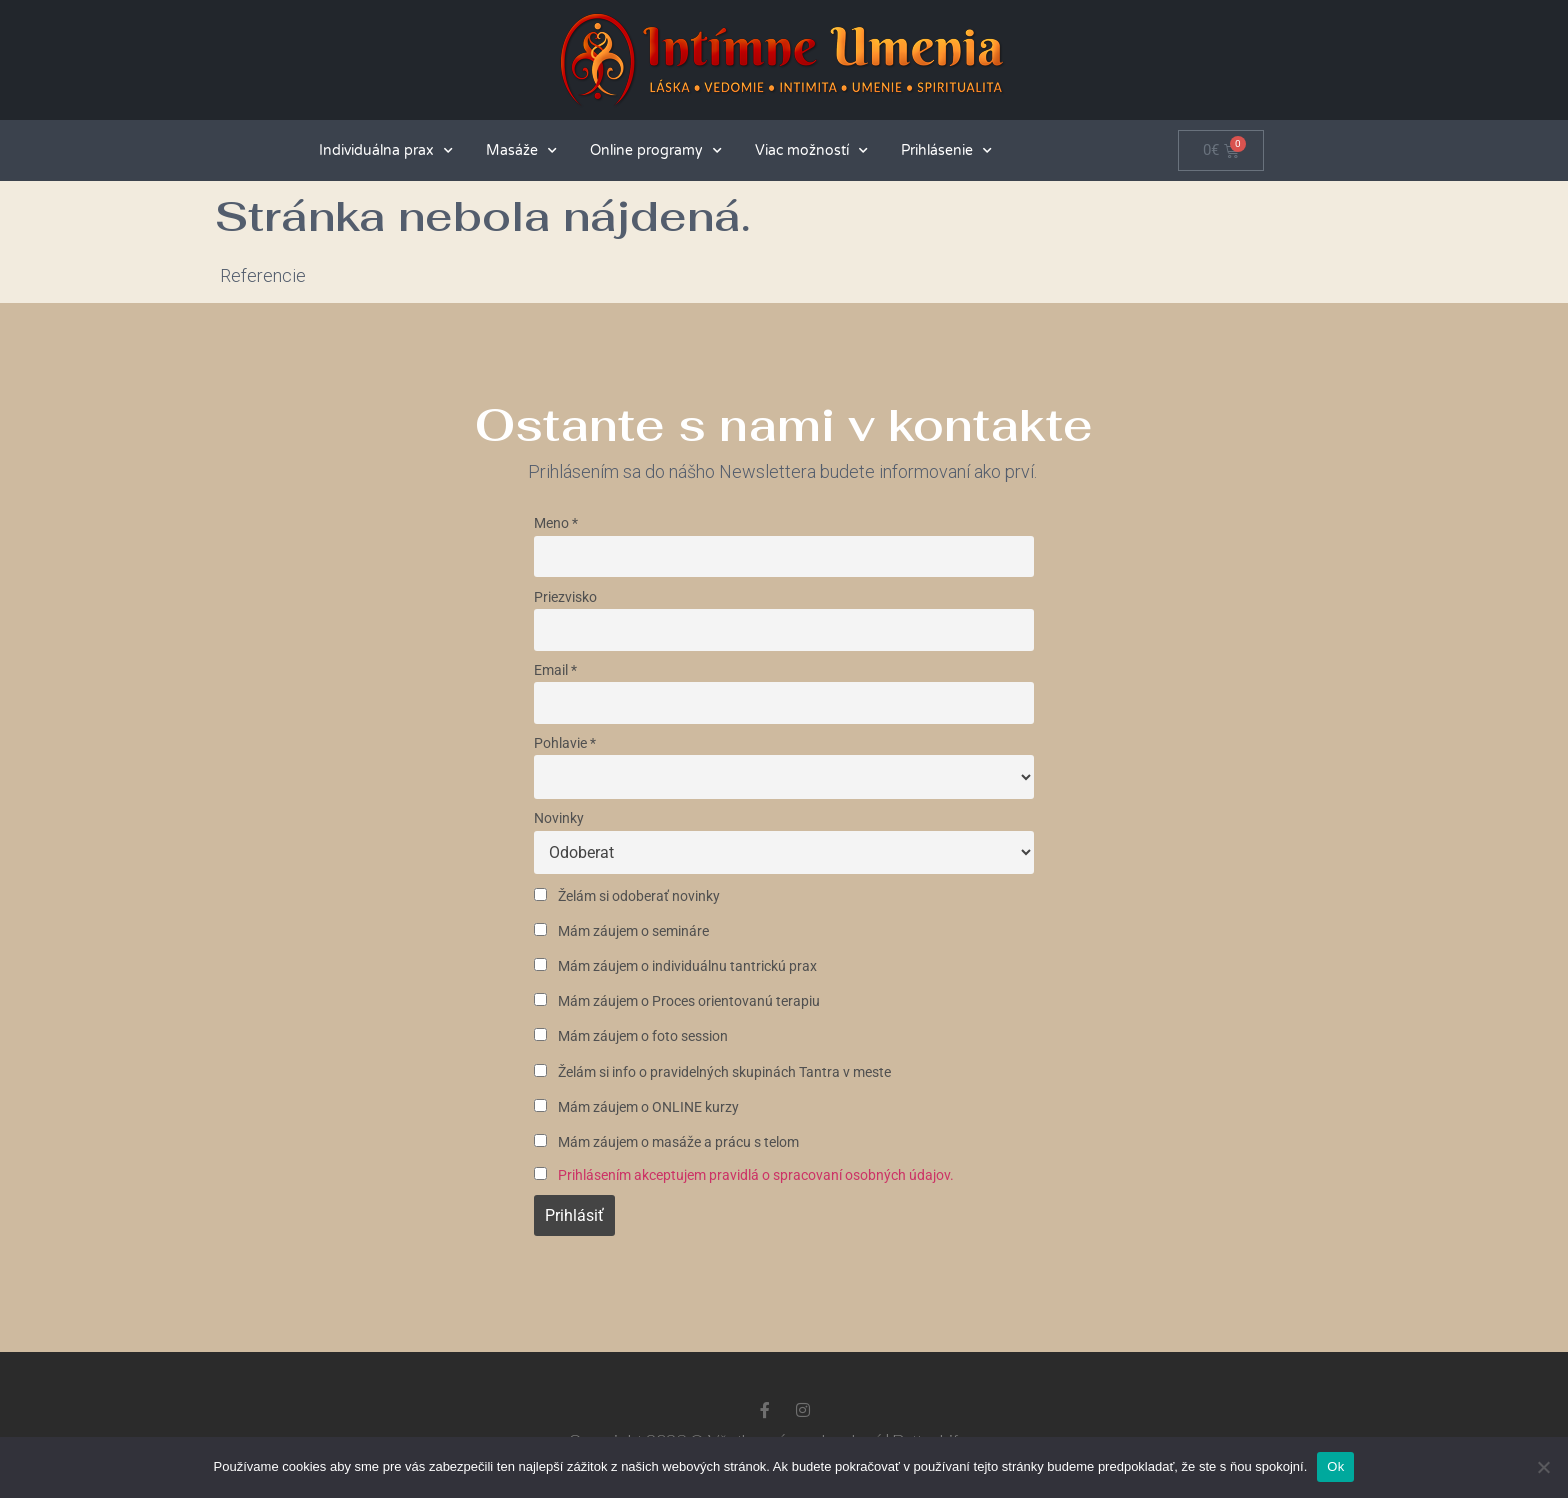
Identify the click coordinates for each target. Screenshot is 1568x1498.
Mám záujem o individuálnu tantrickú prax (675, 966)
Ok (1335, 1466)
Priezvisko (565, 597)
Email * (555, 670)
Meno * (556, 523)
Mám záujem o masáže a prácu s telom (666, 1142)
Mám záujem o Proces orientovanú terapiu (677, 1001)
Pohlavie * (565, 743)
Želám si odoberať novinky (627, 896)
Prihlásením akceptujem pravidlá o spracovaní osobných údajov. (756, 1175)
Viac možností (811, 151)
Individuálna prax (386, 151)
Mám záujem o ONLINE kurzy (636, 1107)
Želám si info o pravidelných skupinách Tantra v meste (712, 1072)
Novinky (559, 818)
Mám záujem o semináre (621, 931)
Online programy (656, 151)
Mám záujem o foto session (631, 1036)
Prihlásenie (946, 151)
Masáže (521, 151)
